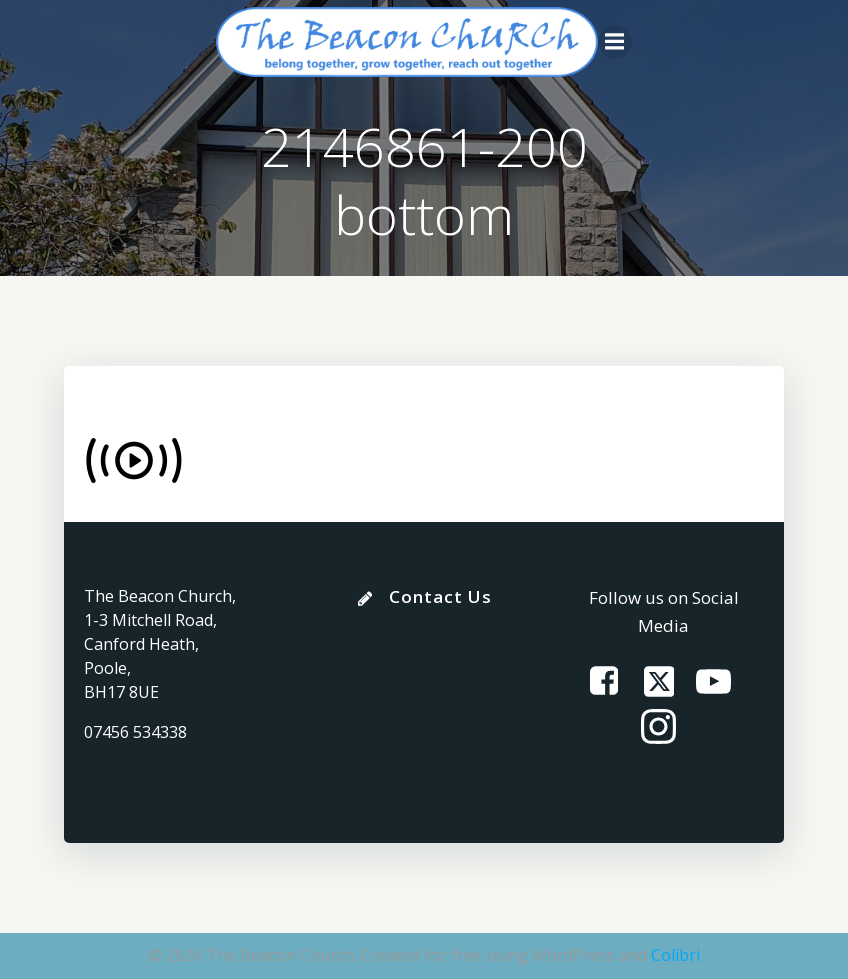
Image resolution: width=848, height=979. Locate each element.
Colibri (675, 955)
